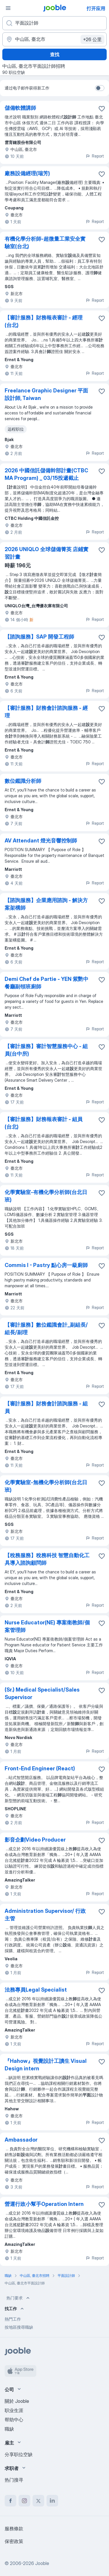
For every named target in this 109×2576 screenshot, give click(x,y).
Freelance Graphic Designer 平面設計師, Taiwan (46, 394)
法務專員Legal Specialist (36, 1990)
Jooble (42, 2563)
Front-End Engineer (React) (40, 1768)
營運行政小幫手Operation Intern (44, 2204)
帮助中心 (14, 2420)
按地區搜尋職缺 (19, 2327)
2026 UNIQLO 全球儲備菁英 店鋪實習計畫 (46, 553)
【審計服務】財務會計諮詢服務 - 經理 (46, 711)
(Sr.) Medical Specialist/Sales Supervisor (42, 1693)
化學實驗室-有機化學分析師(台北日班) (46, 1196)
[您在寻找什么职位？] (54, 23)
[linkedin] (52, 2500)
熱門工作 (13, 2319)
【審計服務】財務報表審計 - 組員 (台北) (44, 1123)
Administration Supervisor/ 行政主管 (45, 1915)
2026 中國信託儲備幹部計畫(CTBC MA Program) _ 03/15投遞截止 (46, 474)
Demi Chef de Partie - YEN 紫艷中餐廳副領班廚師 (46, 983)
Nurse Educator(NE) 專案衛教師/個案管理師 (47, 1626)
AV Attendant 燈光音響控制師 (41, 841)
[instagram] (24, 2500)
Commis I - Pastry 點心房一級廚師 (46, 1265)
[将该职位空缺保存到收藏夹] (101, 109)
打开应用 (96, 8)
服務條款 (14, 2528)
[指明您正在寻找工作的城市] (54, 39)
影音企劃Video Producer (35, 1840)
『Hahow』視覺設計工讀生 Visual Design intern (46, 2065)
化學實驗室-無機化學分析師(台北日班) (46, 1486)
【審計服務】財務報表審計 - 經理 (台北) (44, 321)
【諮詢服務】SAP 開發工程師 (39, 637)
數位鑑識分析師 (23, 781)
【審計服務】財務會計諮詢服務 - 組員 (46, 1407)
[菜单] (8, 8)
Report (94, 155)
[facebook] (10, 2500)
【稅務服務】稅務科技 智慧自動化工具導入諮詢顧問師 (47, 1559)
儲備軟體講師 (20, 108)
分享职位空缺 (19, 2454)
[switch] (99, 88)
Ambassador (21, 2140)
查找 (54, 54)
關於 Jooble (17, 2401)
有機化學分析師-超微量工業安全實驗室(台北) (45, 242)
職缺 (9, 2429)
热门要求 (18, 2298)
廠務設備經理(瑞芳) (27, 173)
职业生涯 (14, 2410)
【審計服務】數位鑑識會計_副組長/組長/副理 (46, 1328)
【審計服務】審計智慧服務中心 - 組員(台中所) (46, 1050)
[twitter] (38, 2500)
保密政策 (14, 2541)
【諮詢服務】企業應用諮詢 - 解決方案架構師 (46, 904)
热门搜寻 (14, 2480)
